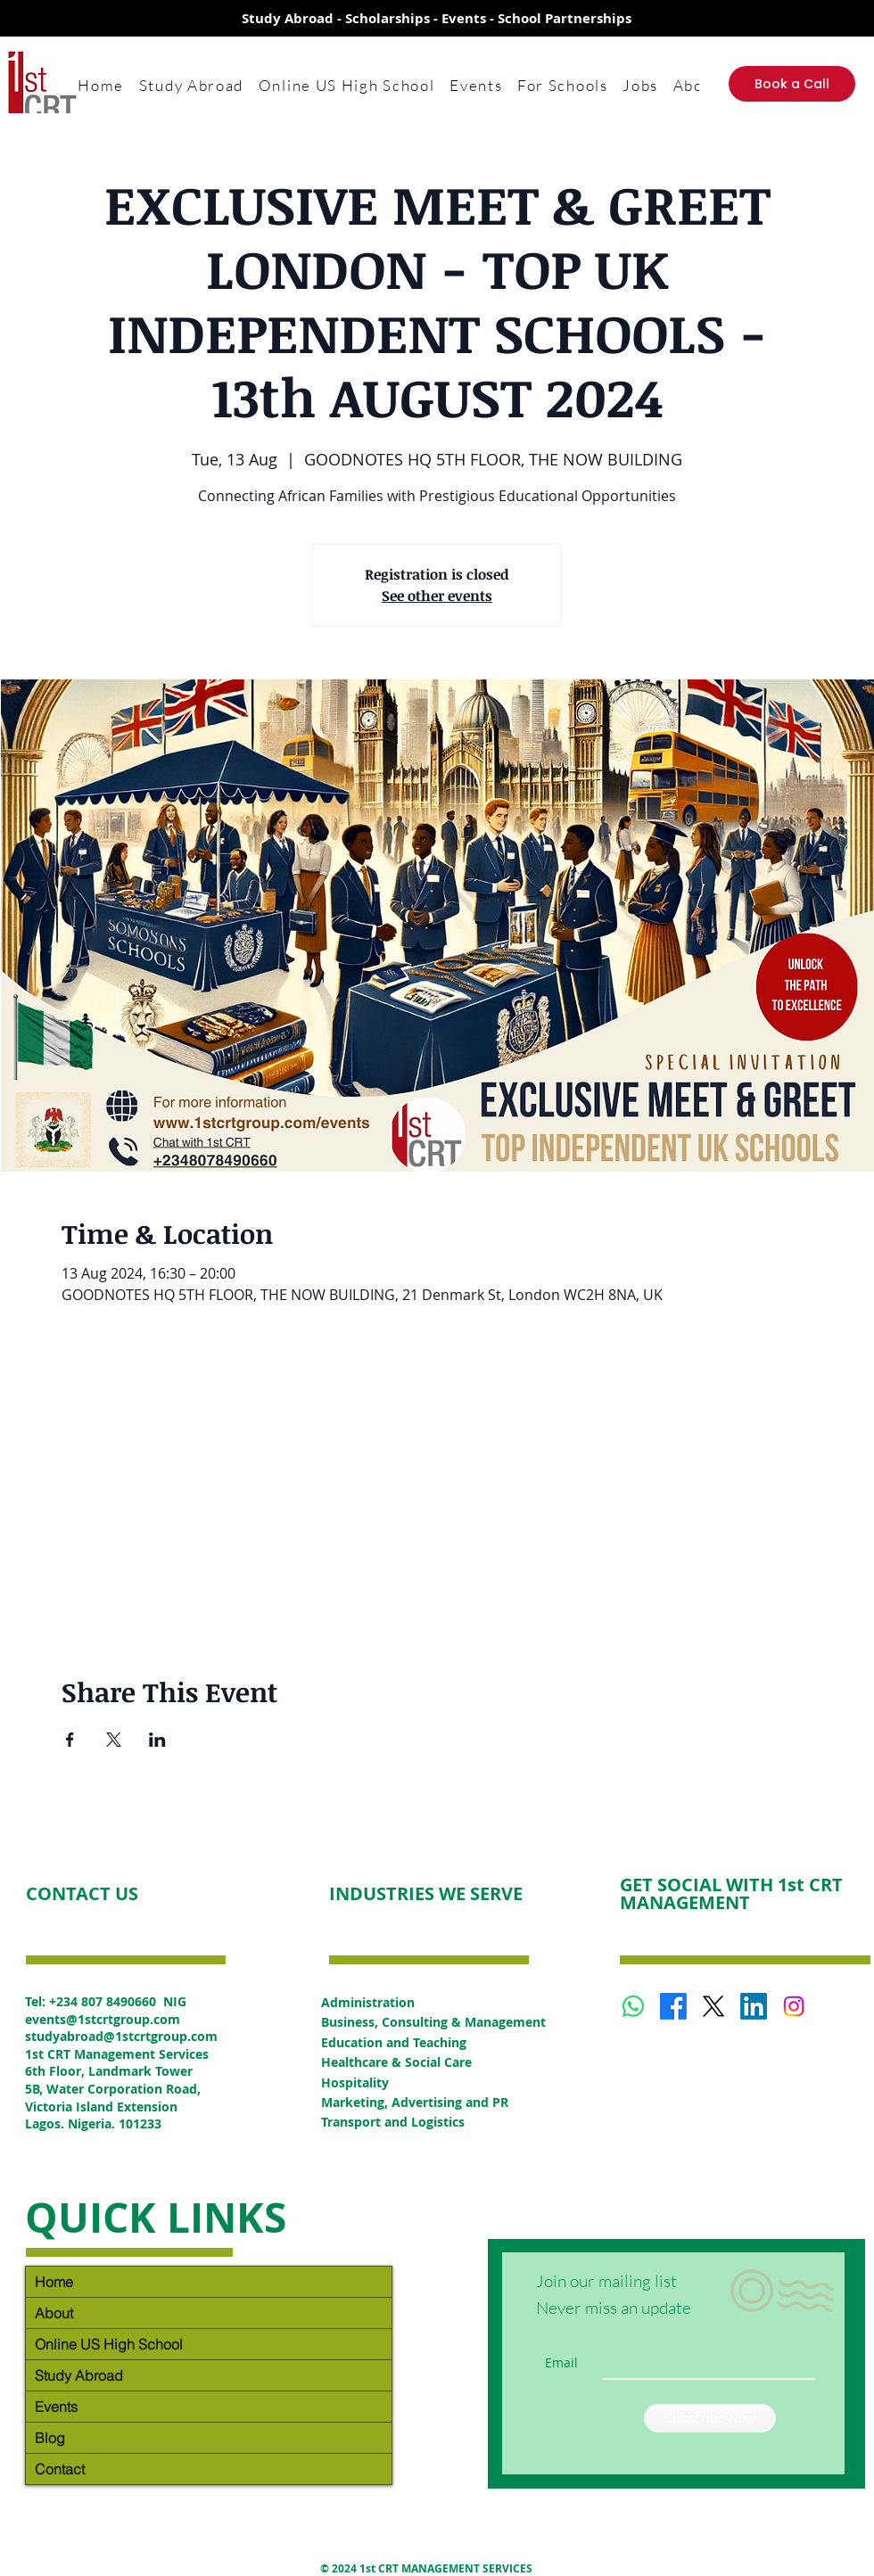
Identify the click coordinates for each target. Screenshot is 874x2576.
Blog (50, 2438)
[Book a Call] (792, 84)
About (54, 2313)
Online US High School (109, 2344)
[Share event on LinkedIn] (157, 1739)
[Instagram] (793, 2006)
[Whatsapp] (633, 2006)
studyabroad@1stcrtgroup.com (121, 2036)
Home (54, 2282)
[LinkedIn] (753, 2006)
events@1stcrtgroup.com (102, 2019)
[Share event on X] (113, 1739)
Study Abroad (79, 2375)
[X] (713, 2006)
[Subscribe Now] (710, 2418)
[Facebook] (673, 2006)
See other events (437, 595)
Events (56, 2407)
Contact (60, 2469)
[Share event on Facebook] (70, 1739)
